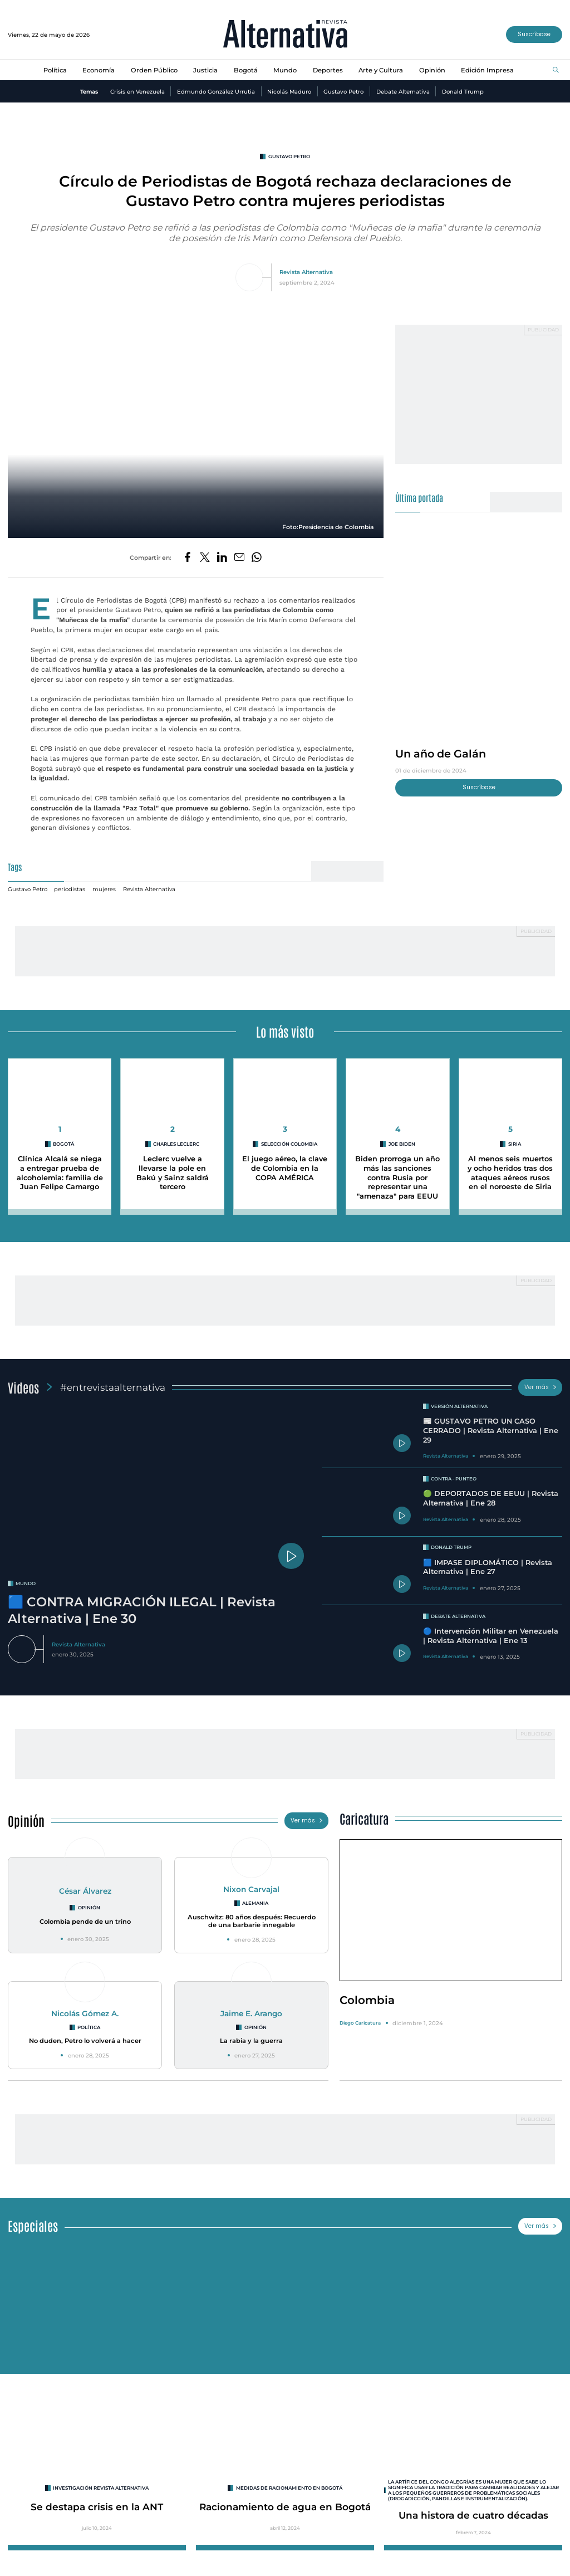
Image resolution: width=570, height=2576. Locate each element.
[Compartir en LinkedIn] (222, 558)
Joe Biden (402, 1144)
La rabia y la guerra (251, 2041)
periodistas (69, 889)
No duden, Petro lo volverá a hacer (85, 2041)
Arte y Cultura (380, 70)
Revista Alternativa (306, 271)
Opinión (432, 70)
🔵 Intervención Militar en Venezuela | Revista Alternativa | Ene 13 (490, 1636)
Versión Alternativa (459, 1406)
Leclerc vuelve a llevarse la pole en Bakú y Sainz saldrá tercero (172, 1173)
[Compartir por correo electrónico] (239, 558)
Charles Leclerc (176, 1144)
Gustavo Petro (343, 91)
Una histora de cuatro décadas (473, 2515)
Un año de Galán (440, 753)
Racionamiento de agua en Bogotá (285, 2507)
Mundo (285, 70)
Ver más (540, 1387)
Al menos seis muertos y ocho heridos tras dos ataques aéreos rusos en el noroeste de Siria (510, 1173)
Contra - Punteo (453, 1479)
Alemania (255, 1903)
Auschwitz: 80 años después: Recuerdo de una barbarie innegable (252, 1921)
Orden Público (154, 70)
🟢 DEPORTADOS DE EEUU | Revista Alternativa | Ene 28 (490, 1498)
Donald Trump (463, 91)
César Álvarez (85, 1890)
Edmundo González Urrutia (216, 91)
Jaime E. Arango (251, 2013)
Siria (514, 1144)
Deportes (328, 70)
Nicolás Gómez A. (85, 2013)
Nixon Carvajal (251, 1889)
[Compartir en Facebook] (188, 558)
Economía (98, 70)
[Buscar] (555, 70)
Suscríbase (534, 34)
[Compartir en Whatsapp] (257, 558)
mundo (26, 1583)
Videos (23, 1387)
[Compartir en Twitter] (205, 558)
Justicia (205, 70)
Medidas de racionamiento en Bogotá (289, 2488)
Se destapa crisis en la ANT (97, 2507)
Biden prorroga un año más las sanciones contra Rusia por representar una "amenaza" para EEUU (397, 1177)
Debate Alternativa (403, 91)
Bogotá (246, 70)
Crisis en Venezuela (137, 91)
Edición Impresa (487, 70)
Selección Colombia (289, 1144)
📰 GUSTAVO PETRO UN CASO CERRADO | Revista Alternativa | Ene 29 (490, 1430)
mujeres (104, 889)
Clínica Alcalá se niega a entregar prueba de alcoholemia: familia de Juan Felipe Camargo (60, 1173)
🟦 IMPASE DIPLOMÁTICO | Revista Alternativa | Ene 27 (487, 1567)
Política (55, 70)
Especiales (33, 2225)
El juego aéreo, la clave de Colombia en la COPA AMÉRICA (284, 1168)
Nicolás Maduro (289, 91)
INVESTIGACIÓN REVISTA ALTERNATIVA (101, 2488)
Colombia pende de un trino (85, 1921)
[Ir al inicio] (285, 35)
